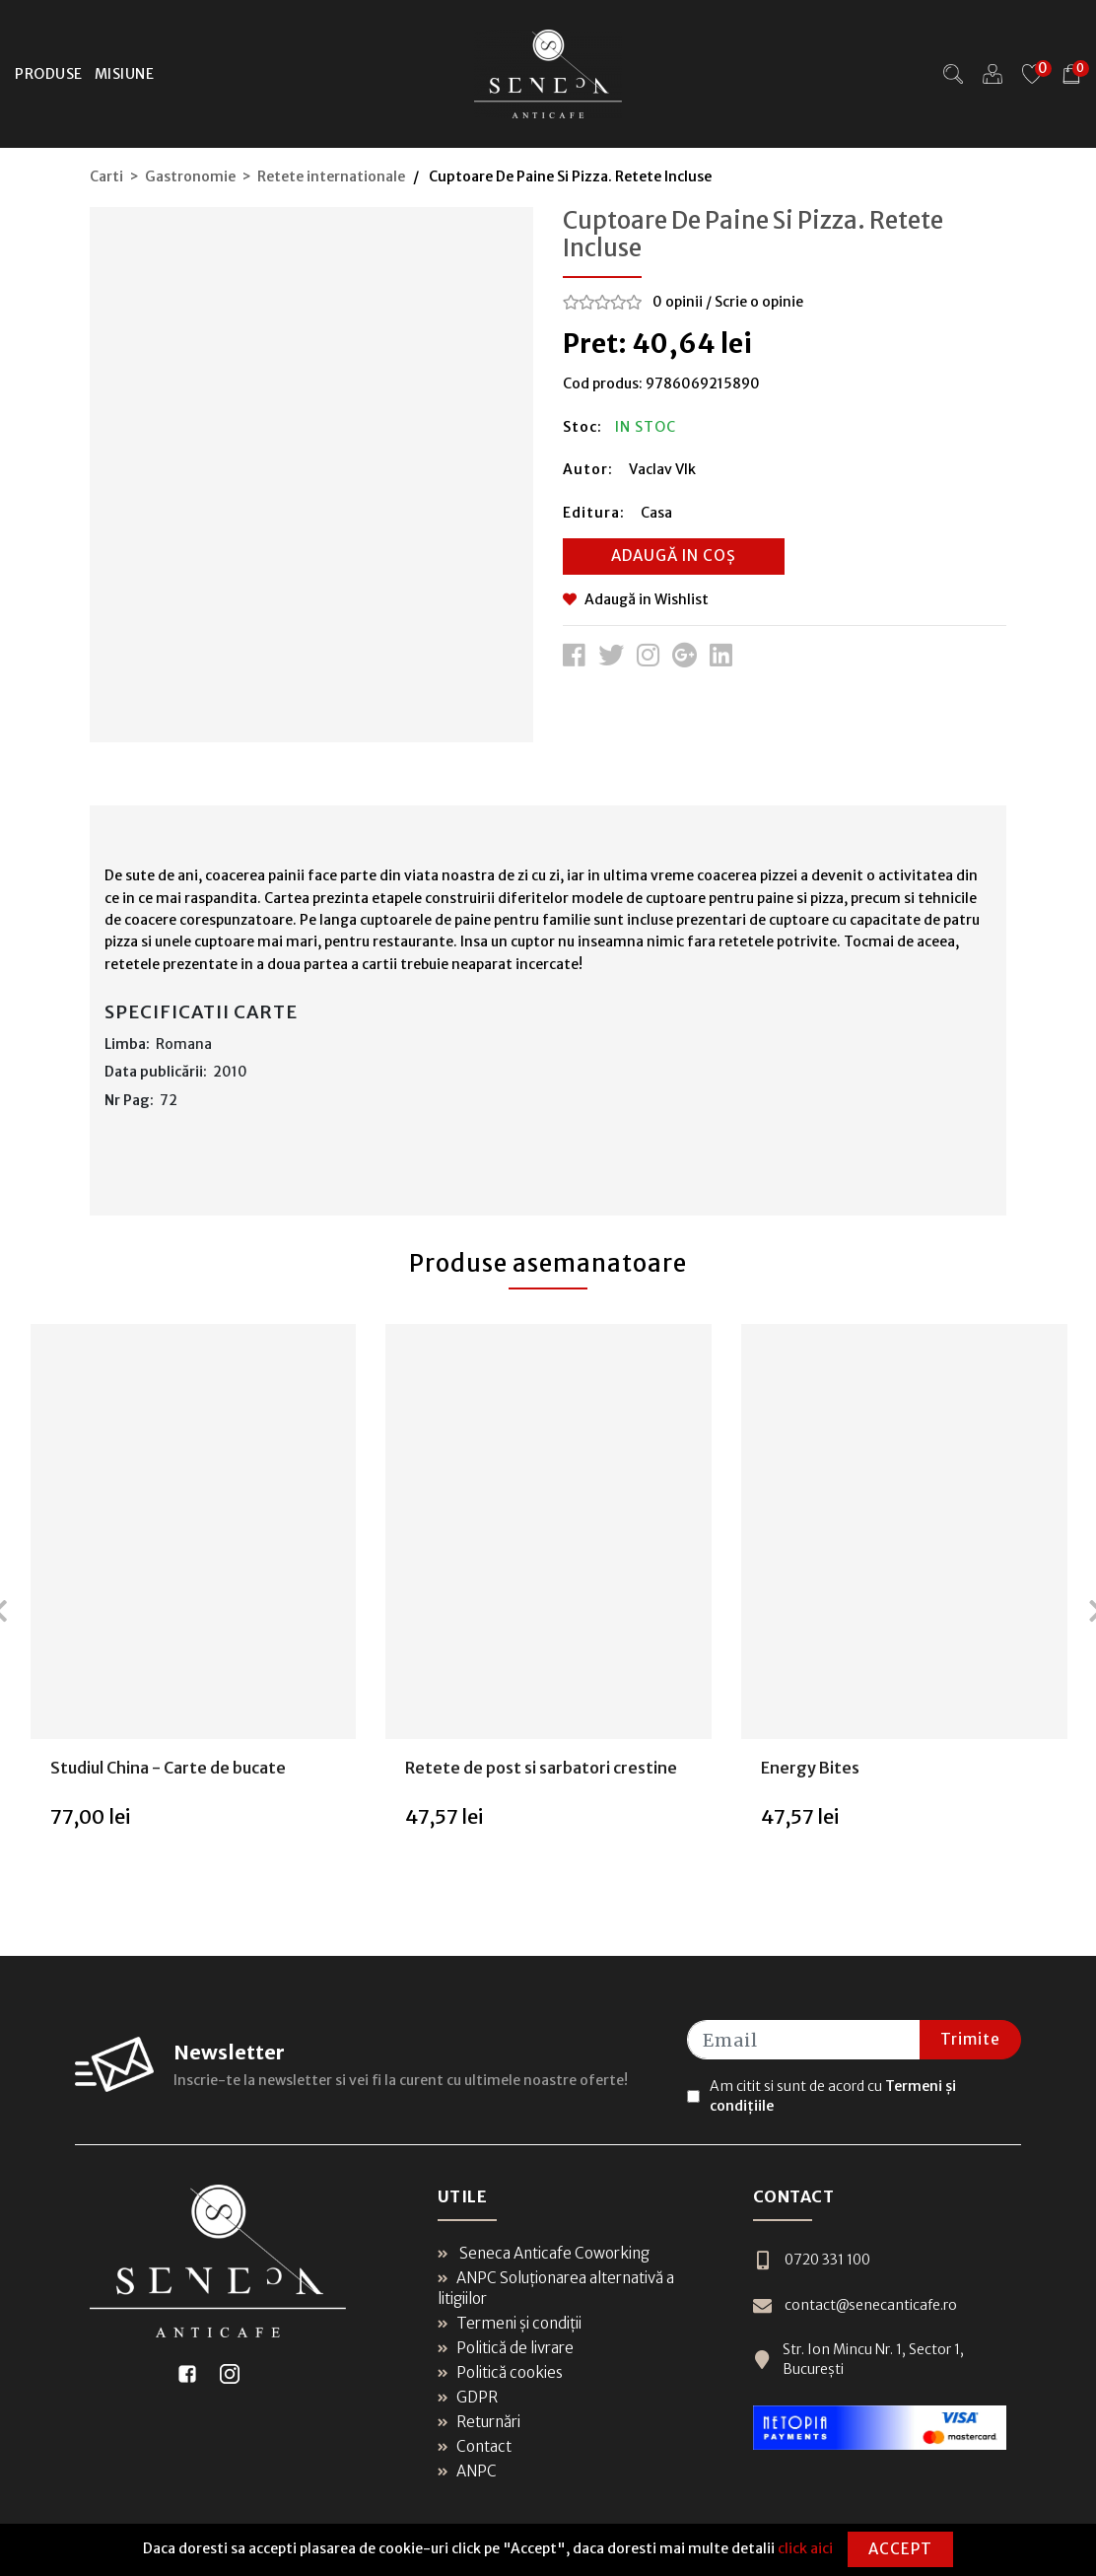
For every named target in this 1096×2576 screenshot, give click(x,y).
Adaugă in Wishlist (636, 599)
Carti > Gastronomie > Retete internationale (247, 176)
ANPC (467, 2471)
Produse (49, 74)
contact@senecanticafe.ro (855, 2305)
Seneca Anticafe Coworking (544, 2253)
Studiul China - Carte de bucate (168, 1767)
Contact (475, 2446)
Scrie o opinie (759, 302)
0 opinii (677, 302)
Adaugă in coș (673, 555)
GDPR (468, 2397)
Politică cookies (500, 2372)
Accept (900, 2549)
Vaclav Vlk (662, 469)
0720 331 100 (811, 2260)
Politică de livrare (506, 2347)
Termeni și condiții (510, 2323)
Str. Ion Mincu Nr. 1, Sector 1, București (858, 2359)
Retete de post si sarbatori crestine (541, 1767)
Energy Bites (810, 1767)
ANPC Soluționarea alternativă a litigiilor (556, 2288)
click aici (805, 2548)
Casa (656, 513)
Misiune (125, 74)
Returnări (479, 2421)
